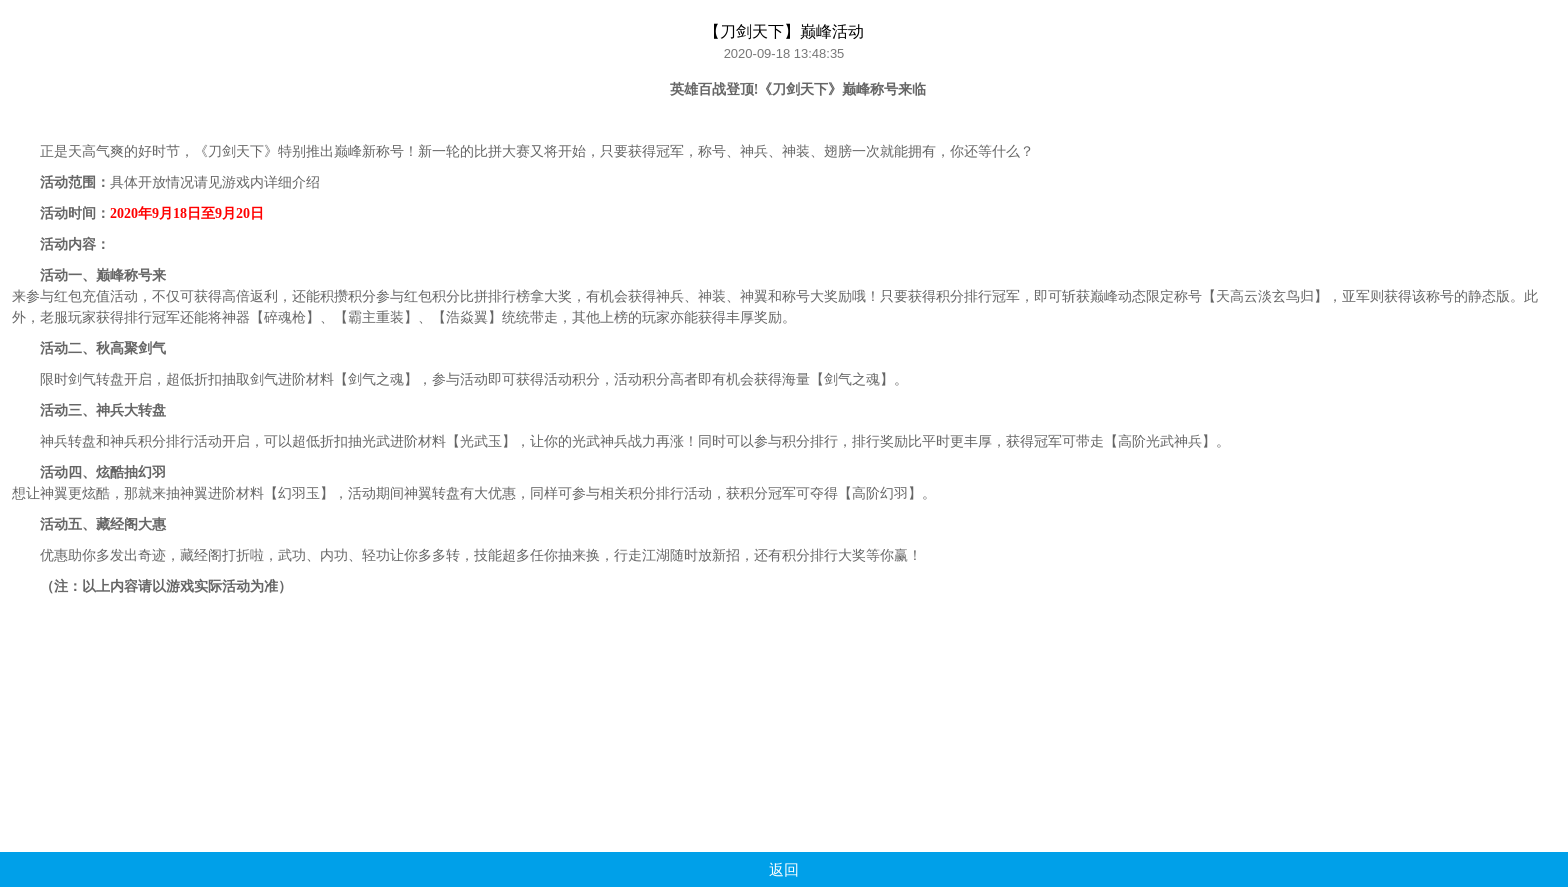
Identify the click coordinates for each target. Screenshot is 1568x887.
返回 (784, 869)
